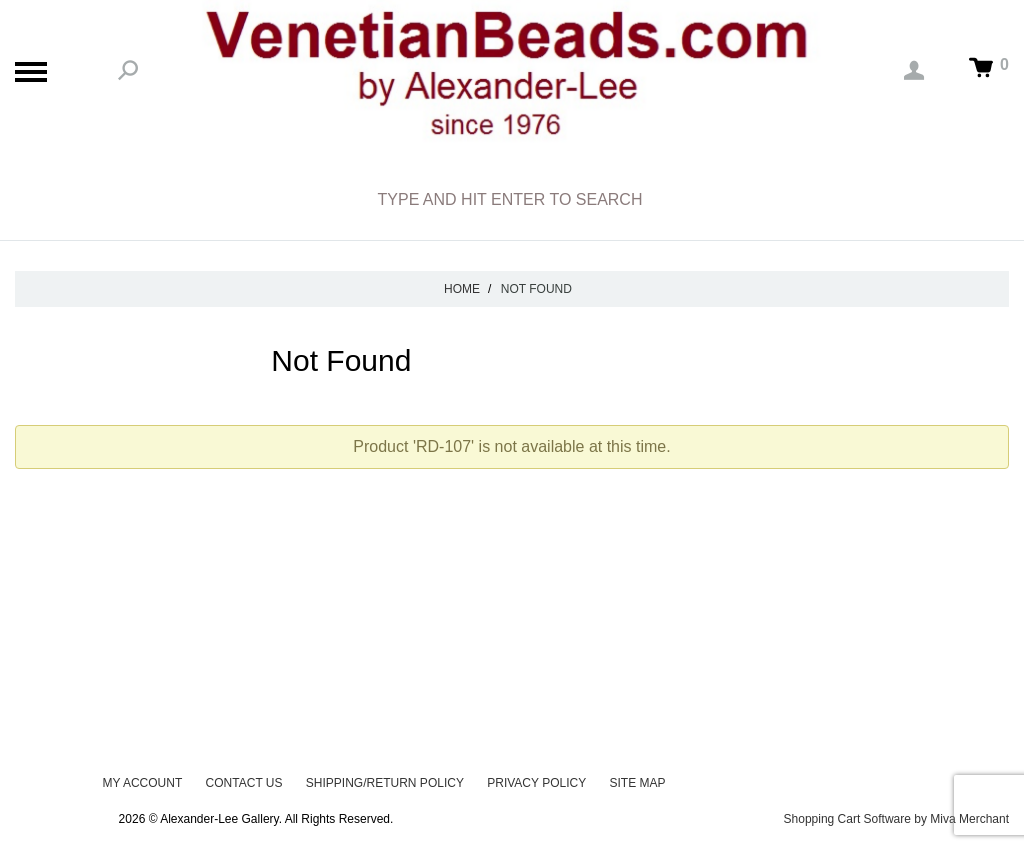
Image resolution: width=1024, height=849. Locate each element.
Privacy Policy (536, 783)
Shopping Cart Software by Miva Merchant (896, 819)
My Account (142, 783)
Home (462, 289)
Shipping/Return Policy (385, 783)
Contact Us (244, 783)
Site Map (638, 783)
